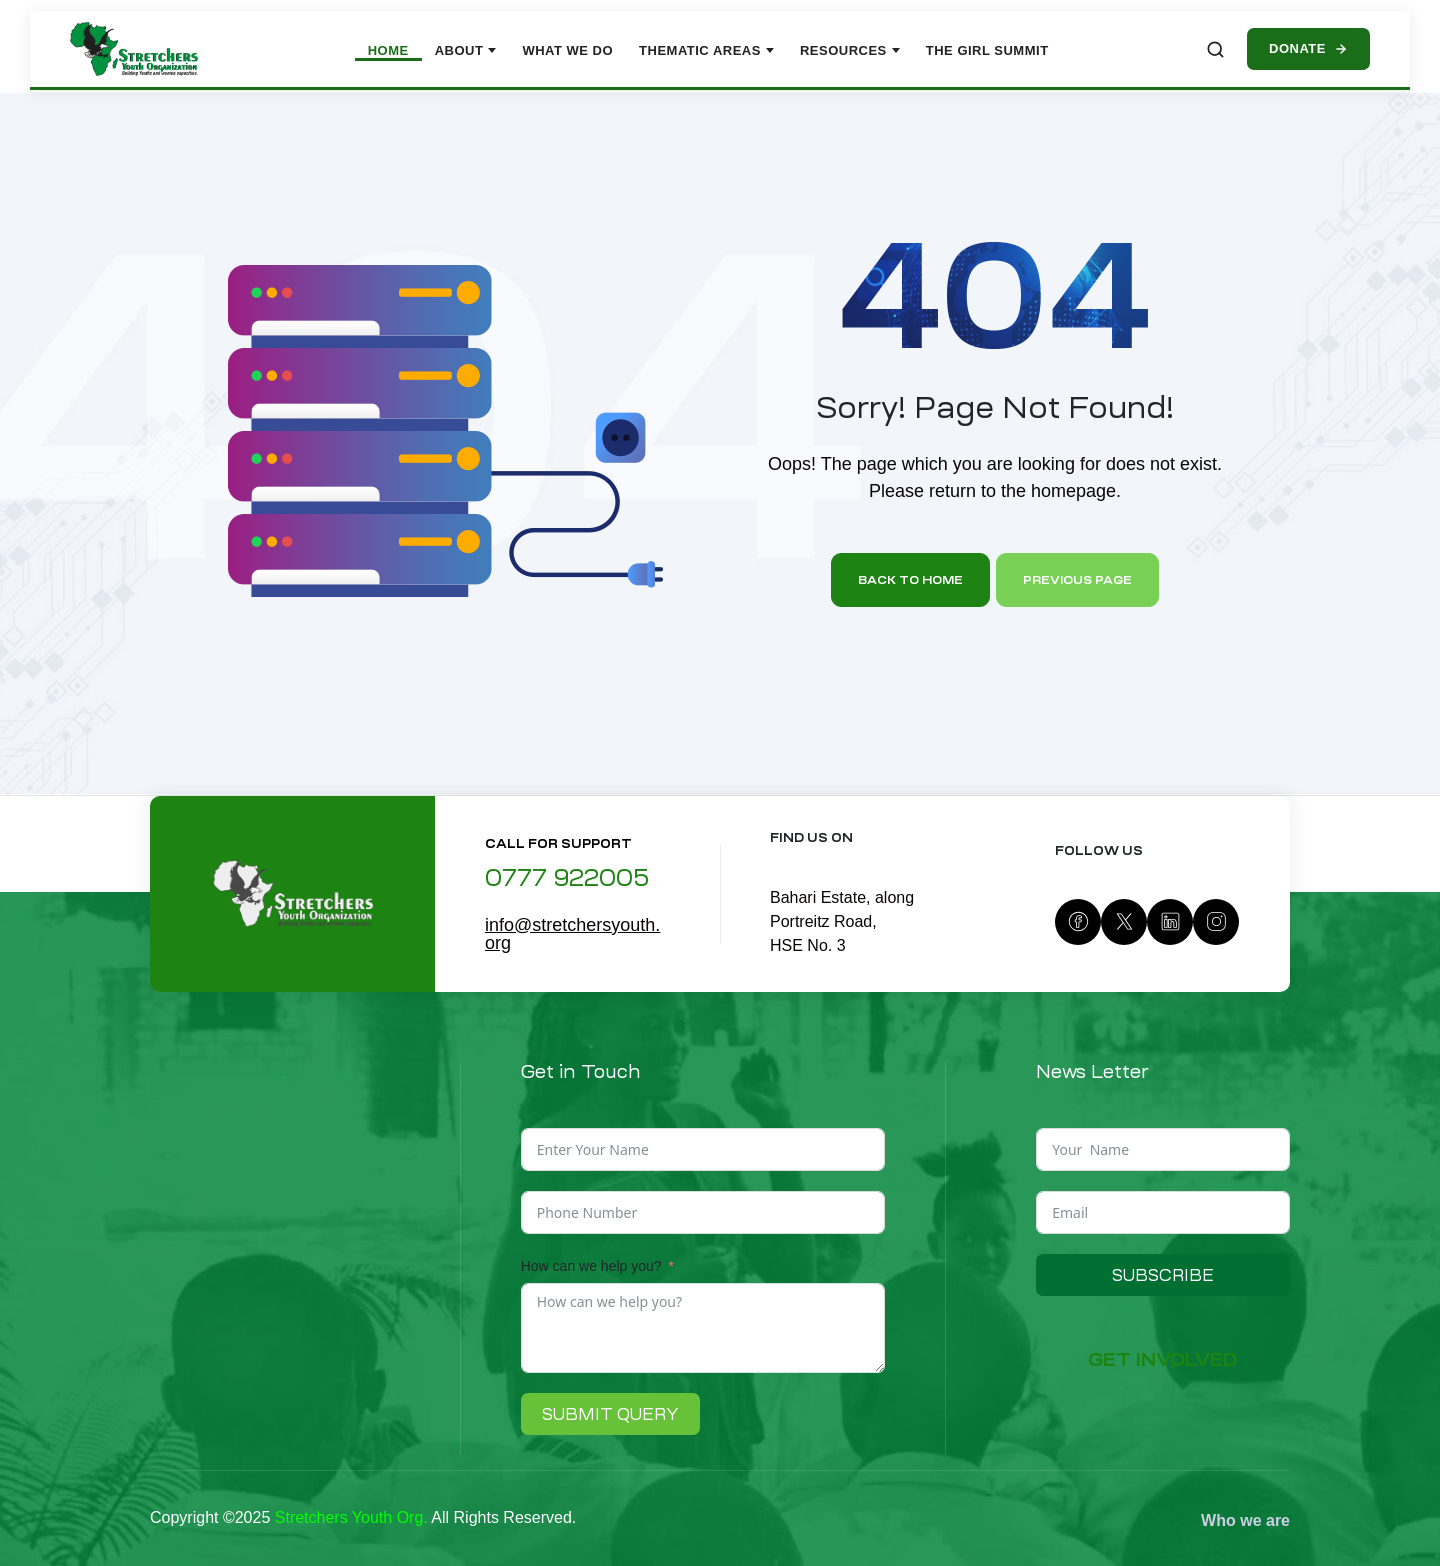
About (466, 50)
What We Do (567, 50)
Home (388, 50)
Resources (850, 50)
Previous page (1077, 580)
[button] (1162, 1360)
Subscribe (1163, 1275)
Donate (1308, 48)
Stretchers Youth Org (349, 1517)
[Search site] (1215, 49)
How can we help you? (591, 1266)
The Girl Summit (987, 50)
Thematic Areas (706, 50)
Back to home (910, 580)
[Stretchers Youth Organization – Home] (134, 49)
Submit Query (610, 1414)
